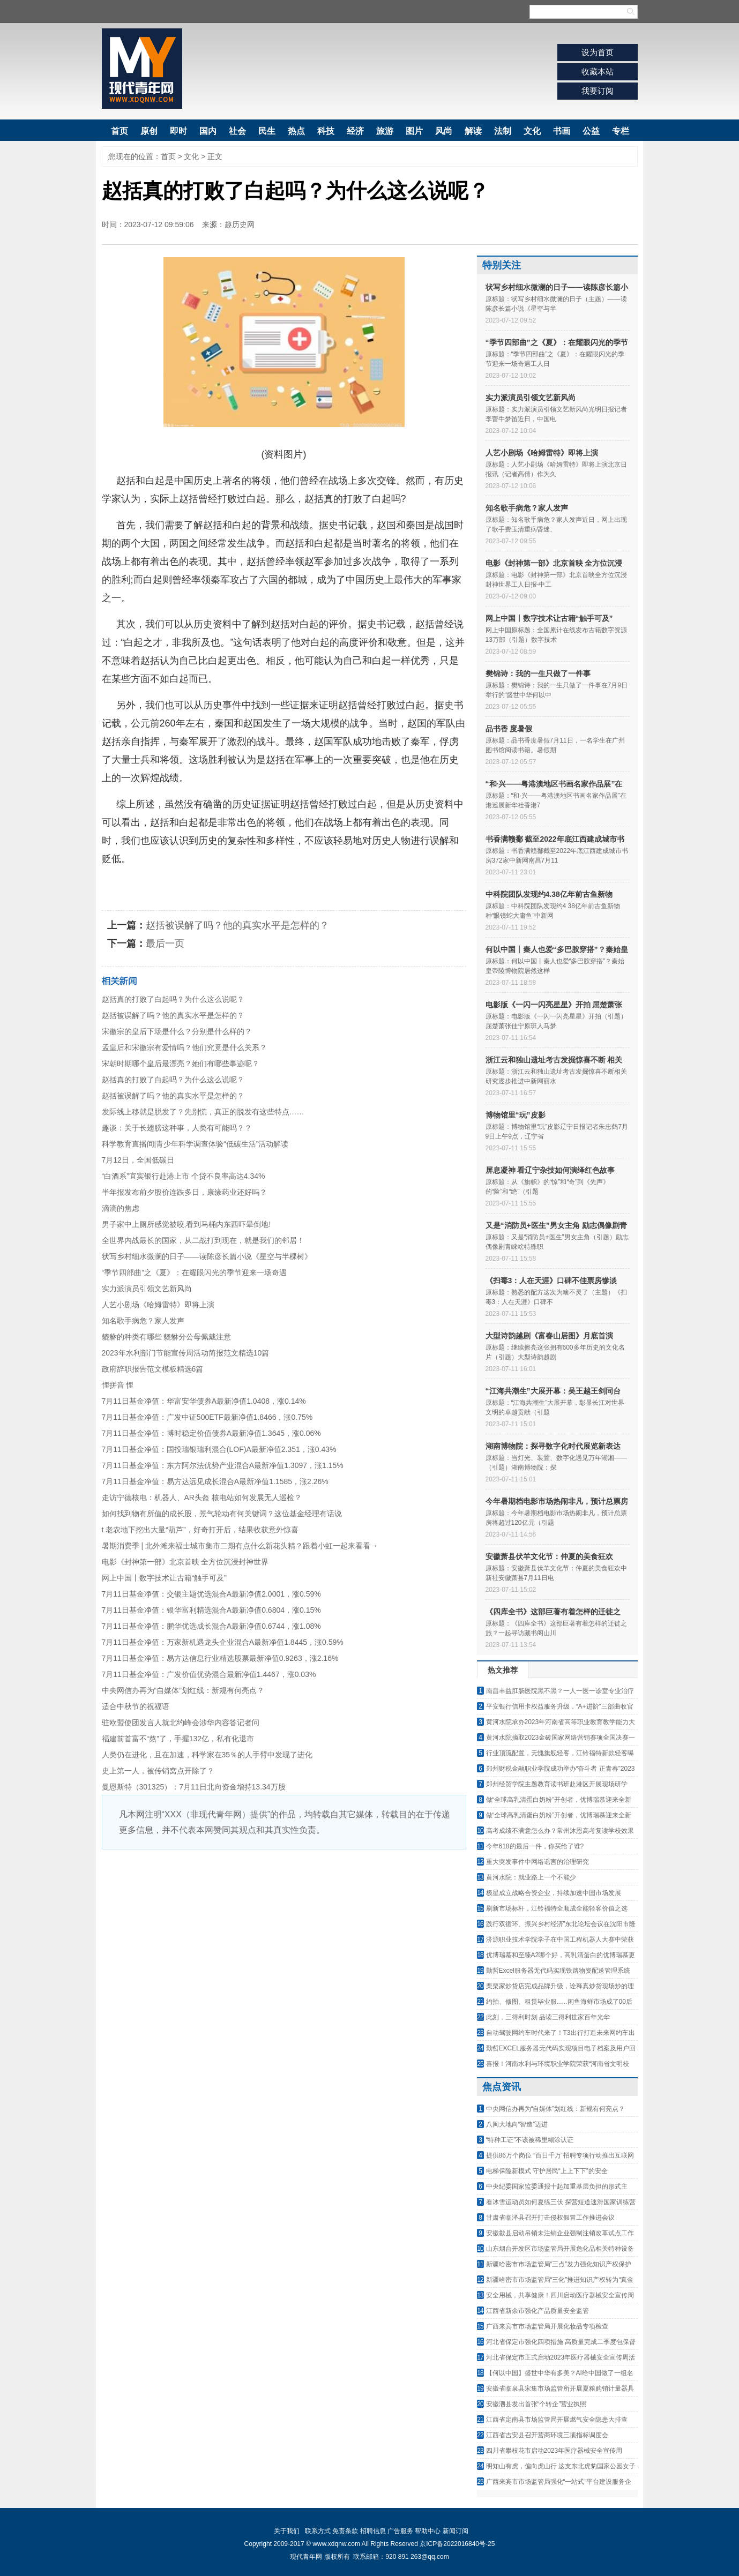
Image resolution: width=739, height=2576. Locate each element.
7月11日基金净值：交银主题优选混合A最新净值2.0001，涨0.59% (211, 1594)
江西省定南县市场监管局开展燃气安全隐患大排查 (557, 2419)
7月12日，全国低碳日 (138, 1160)
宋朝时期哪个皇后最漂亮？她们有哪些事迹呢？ (180, 1063)
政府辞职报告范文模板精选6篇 (153, 1369)
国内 (208, 131)
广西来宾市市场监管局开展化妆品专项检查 (547, 2326)
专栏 (620, 131)
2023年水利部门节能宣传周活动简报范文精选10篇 (186, 1353)
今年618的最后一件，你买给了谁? (535, 1846)
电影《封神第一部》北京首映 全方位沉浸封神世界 (185, 1561)
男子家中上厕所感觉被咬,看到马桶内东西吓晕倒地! (186, 1224)
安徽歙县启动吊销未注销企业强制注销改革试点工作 (560, 2233)
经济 (355, 131)
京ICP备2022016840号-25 (457, 2544)
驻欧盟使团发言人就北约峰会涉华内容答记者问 (180, 1722)
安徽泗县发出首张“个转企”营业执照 (536, 2404)
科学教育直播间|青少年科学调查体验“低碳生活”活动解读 (195, 1144)
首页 (119, 131)
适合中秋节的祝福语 (135, 1706)
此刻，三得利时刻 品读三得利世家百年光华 (548, 2017)
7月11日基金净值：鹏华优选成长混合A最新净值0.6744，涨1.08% (211, 1626)
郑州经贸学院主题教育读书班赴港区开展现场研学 (557, 1784)
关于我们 (287, 2531)
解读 (473, 131)
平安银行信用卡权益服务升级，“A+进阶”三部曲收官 (559, 1706)
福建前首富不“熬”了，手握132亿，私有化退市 (178, 1738)
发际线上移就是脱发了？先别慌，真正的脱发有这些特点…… (203, 1111)
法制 (502, 131)
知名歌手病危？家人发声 (143, 1320)
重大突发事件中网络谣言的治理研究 (537, 1862)
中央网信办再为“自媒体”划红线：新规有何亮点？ (183, 1690)
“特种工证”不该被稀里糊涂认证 (530, 2140)
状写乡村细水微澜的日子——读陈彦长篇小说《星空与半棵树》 (207, 1256)
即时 (178, 131)
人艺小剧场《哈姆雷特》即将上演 (158, 1304)
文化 (532, 131)
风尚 (443, 131)
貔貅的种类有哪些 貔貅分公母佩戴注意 (167, 1336)
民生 (266, 131)
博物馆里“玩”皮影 (516, 1115)
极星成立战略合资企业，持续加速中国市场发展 (553, 1893)
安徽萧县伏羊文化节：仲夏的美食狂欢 (549, 1556)
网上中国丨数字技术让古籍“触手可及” (164, 1578)
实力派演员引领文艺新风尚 (147, 1288)
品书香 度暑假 (509, 728)
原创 (149, 131)
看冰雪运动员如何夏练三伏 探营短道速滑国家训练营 (561, 2202)
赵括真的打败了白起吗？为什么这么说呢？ (173, 999)
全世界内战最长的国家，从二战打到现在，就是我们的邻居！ (203, 1240)
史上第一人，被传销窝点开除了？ (158, 1770)
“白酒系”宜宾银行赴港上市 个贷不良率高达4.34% (183, 1176)
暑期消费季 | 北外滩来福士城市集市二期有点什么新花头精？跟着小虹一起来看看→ (240, 1545)
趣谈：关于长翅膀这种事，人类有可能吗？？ (177, 1128)
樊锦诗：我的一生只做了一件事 (538, 673)
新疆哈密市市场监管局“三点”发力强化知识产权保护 (559, 2264)
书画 (561, 131)
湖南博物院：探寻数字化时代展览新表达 (553, 1446)
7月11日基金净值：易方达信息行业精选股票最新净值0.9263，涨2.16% (220, 1658)
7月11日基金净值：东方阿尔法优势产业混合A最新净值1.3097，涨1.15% (223, 1465)
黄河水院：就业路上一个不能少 (531, 1877)
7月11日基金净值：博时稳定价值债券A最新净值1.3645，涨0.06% (211, 1433)
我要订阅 (597, 90)
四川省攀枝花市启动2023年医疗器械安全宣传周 (554, 2450)
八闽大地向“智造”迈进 (517, 2124)
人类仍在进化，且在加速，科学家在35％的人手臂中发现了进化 (207, 1754)
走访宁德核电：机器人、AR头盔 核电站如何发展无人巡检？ (202, 1497)
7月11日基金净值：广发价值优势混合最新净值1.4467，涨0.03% (209, 1674)
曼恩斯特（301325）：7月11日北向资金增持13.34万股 (194, 1787)
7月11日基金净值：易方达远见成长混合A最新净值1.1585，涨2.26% (215, 1481)
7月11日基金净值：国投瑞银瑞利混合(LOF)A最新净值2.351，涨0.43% (219, 1449)
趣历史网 (240, 224)
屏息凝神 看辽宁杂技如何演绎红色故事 (550, 1170)
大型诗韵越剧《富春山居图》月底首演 (549, 1335)
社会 (237, 131)
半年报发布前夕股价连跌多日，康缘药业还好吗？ (184, 1192)
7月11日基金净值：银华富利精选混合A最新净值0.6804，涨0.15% (211, 1610)
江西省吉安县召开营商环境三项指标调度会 (547, 2435)
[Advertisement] (284, 1930)
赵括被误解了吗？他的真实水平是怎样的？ (237, 925)
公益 (591, 131)
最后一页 (165, 943)
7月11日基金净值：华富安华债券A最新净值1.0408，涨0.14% (204, 1401)
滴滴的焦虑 (120, 1208)
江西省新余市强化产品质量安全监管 (537, 2311)
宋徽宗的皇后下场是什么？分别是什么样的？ (177, 1031)
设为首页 (597, 52)
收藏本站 (597, 71)
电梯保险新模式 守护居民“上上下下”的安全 (547, 2171)
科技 (325, 131)
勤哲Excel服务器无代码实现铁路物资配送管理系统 (558, 1970)
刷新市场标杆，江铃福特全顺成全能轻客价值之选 (557, 1908)
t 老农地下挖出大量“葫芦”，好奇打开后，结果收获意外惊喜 (200, 1529)
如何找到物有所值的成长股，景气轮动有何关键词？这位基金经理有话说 (222, 1513)
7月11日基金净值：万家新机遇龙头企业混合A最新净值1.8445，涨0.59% (223, 1642)
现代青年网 (142, 68)
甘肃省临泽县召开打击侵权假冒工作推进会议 (550, 2217)
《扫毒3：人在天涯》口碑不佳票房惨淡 (551, 1280)
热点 (296, 131)
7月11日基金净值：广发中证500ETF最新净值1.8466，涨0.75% (207, 1417)
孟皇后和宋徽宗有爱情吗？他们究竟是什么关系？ (184, 1047)
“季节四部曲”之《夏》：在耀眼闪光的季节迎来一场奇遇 (194, 1272)
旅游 (384, 131)
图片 (414, 131)
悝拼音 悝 (118, 1385)
